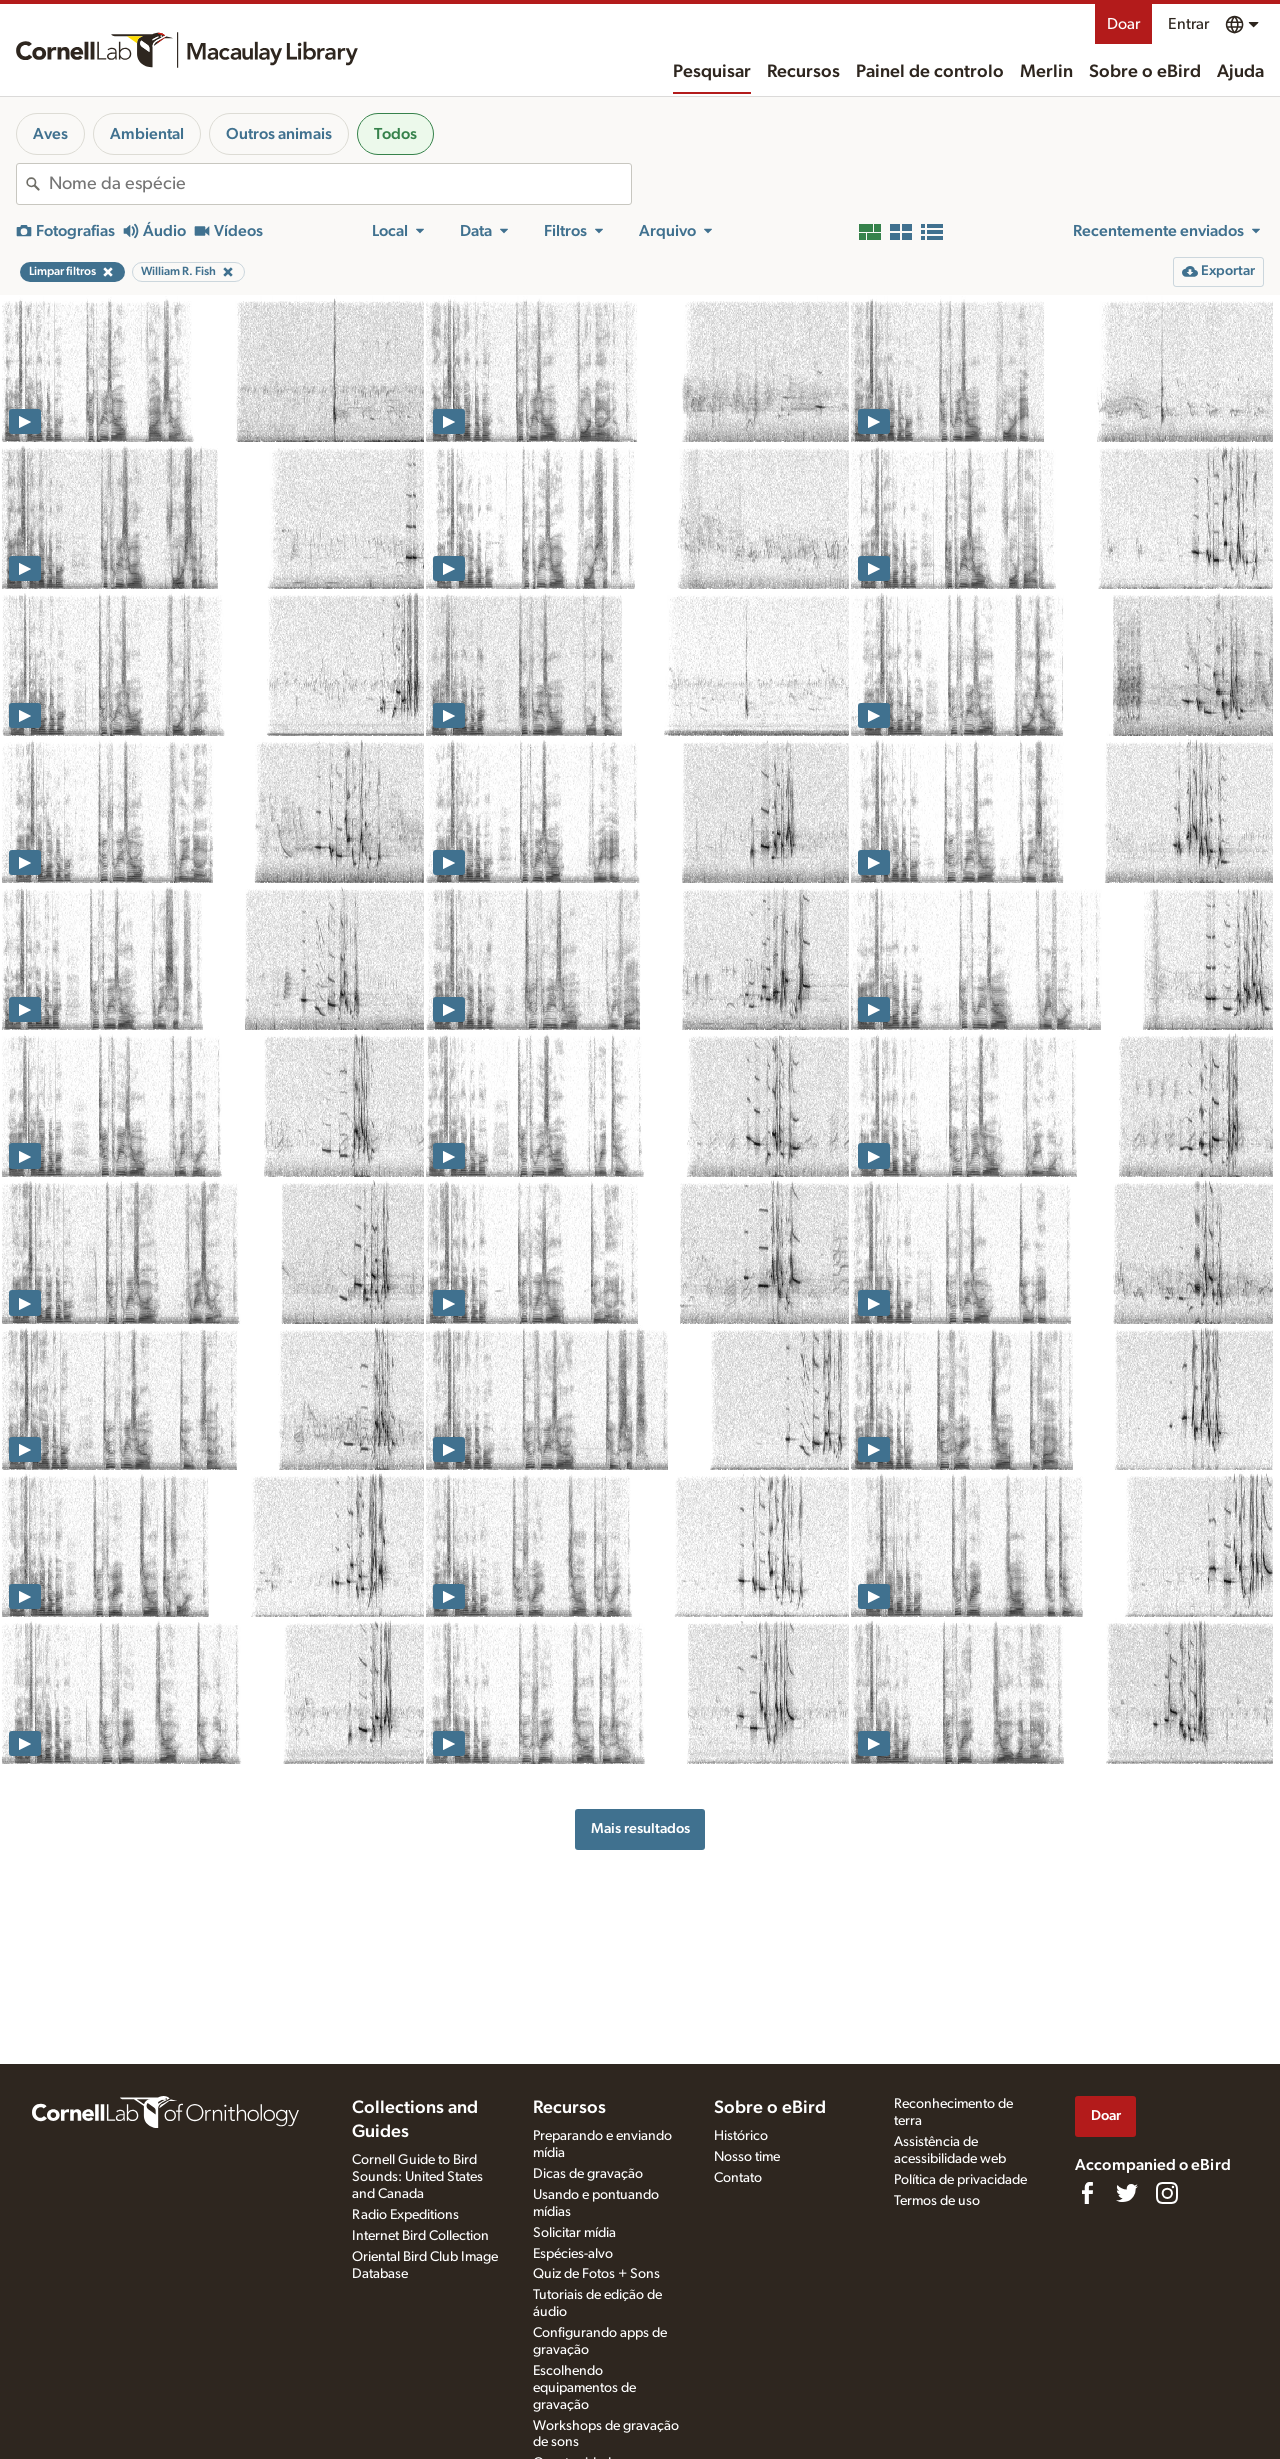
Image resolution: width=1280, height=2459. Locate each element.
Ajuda (1240, 72)
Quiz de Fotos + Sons (596, 2274)
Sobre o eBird (1145, 72)
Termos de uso (937, 2201)
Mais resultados (640, 1828)
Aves (50, 134)
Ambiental (147, 134)
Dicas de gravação (588, 2174)
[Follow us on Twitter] (1127, 2193)
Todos (395, 134)
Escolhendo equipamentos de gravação (584, 2388)
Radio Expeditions (405, 2215)
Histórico (741, 2136)
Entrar (1188, 24)
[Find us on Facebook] (1087, 2193)
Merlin (1046, 72)
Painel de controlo (930, 72)
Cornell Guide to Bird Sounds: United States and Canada (417, 2177)
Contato (738, 2178)
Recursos (803, 72)
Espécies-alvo (573, 2254)
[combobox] (340, 184)
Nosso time (747, 2157)
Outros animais (279, 134)
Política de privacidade (960, 2180)
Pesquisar (712, 72)
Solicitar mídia (574, 2233)
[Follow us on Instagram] (1167, 2193)
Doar (1123, 24)
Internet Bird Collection (420, 2236)
